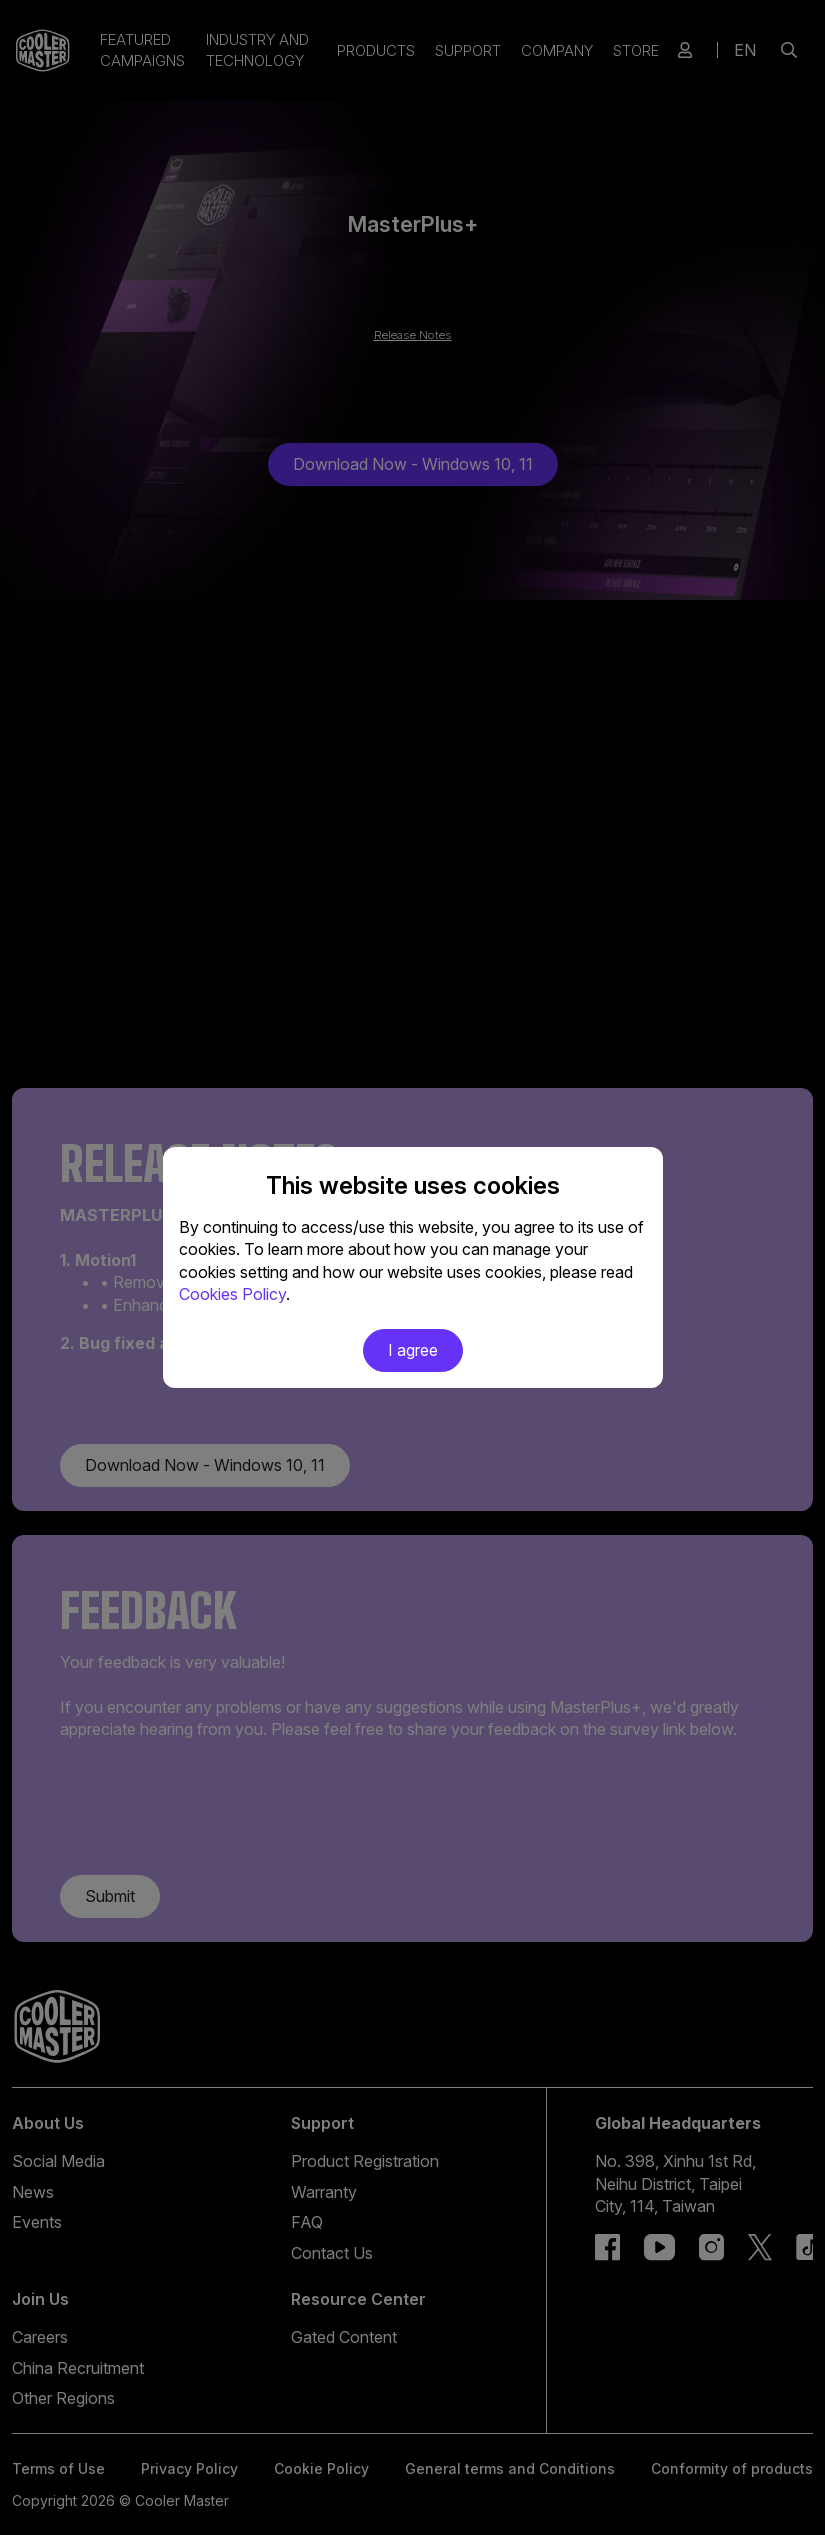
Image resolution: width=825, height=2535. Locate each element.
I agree (413, 1350)
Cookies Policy (232, 1294)
